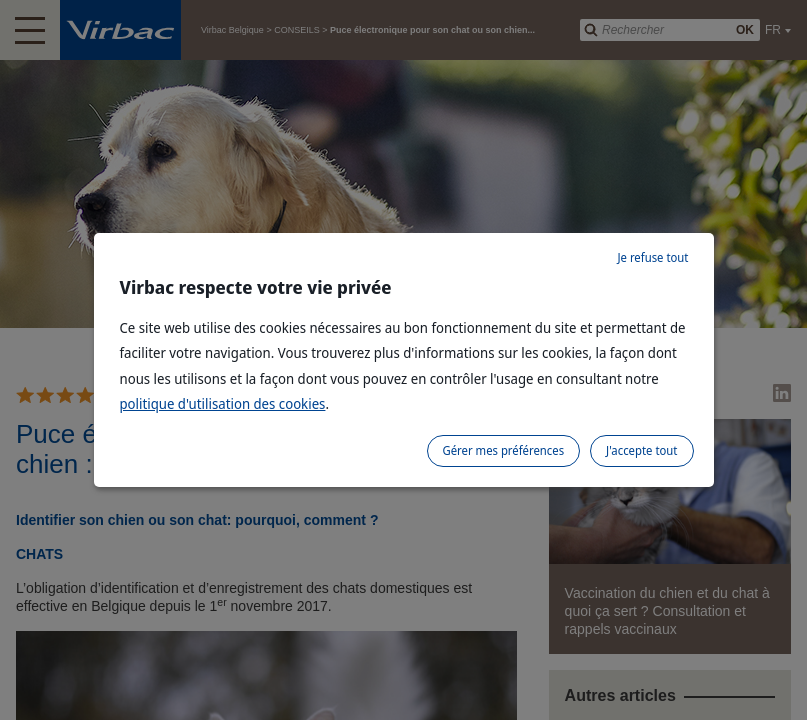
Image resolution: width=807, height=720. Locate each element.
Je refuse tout (652, 257)
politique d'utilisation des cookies (223, 403)
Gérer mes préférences (504, 450)
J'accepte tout (641, 450)
